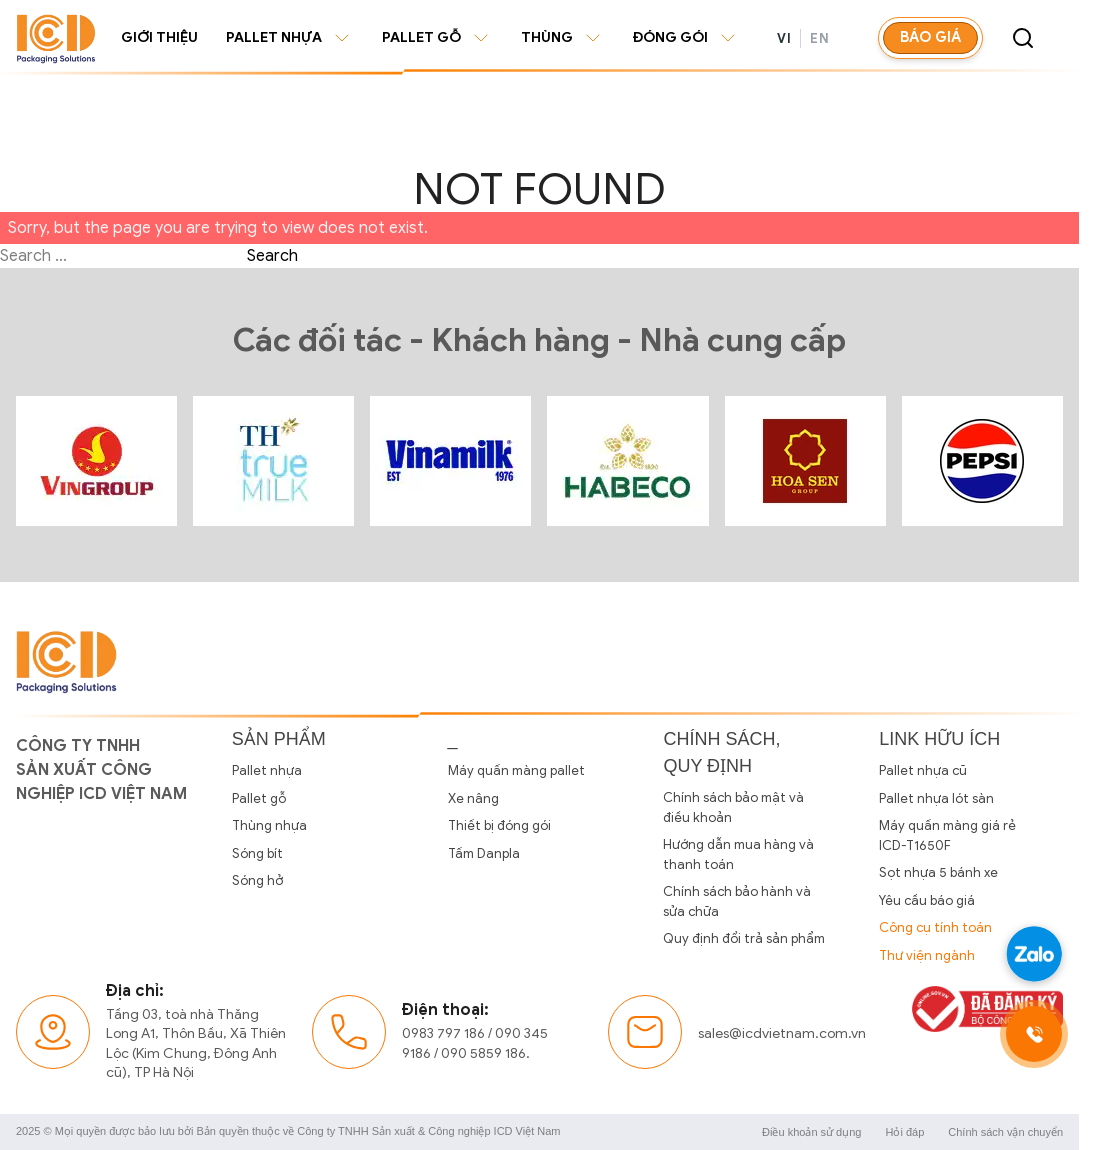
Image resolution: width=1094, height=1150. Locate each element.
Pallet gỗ (437, 38)
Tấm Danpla (484, 853)
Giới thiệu (159, 37)
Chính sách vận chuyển (1005, 1132)
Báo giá (930, 37)
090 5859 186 (483, 1053)
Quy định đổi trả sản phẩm (744, 938)
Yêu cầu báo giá (927, 900)
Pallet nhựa (290, 38)
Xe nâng (473, 798)
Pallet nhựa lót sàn (936, 798)
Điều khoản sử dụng (811, 1132)
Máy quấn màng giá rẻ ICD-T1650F (947, 835)
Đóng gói (686, 38)
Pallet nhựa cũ (923, 770)
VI (784, 38)
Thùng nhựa (269, 825)
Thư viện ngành (927, 955)
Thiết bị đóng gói (499, 825)
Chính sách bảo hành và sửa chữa (737, 901)
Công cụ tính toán (935, 927)
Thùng (563, 38)
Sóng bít (257, 853)
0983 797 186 (443, 1033)
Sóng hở (257, 880)
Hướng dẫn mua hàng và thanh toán (738, 854)
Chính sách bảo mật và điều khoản (733, 807)
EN (819, 38)
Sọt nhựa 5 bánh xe (938, 872)
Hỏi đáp (904, 1132)
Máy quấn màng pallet (516, 770)
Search (272, 256)
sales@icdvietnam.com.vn (782, 1033)
